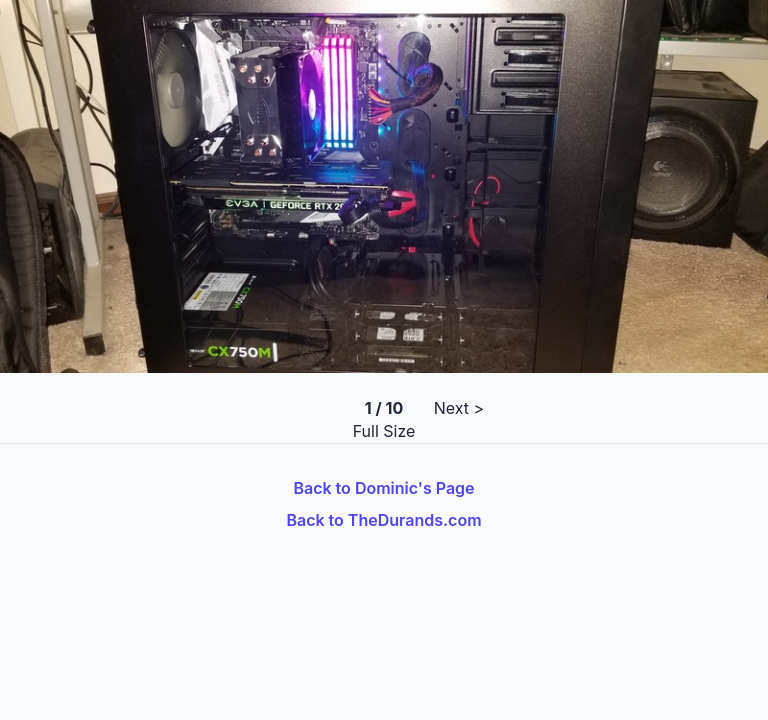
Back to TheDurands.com (383, 520)
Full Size (384, 431)
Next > (459, 408)
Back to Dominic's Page (383, 488)
